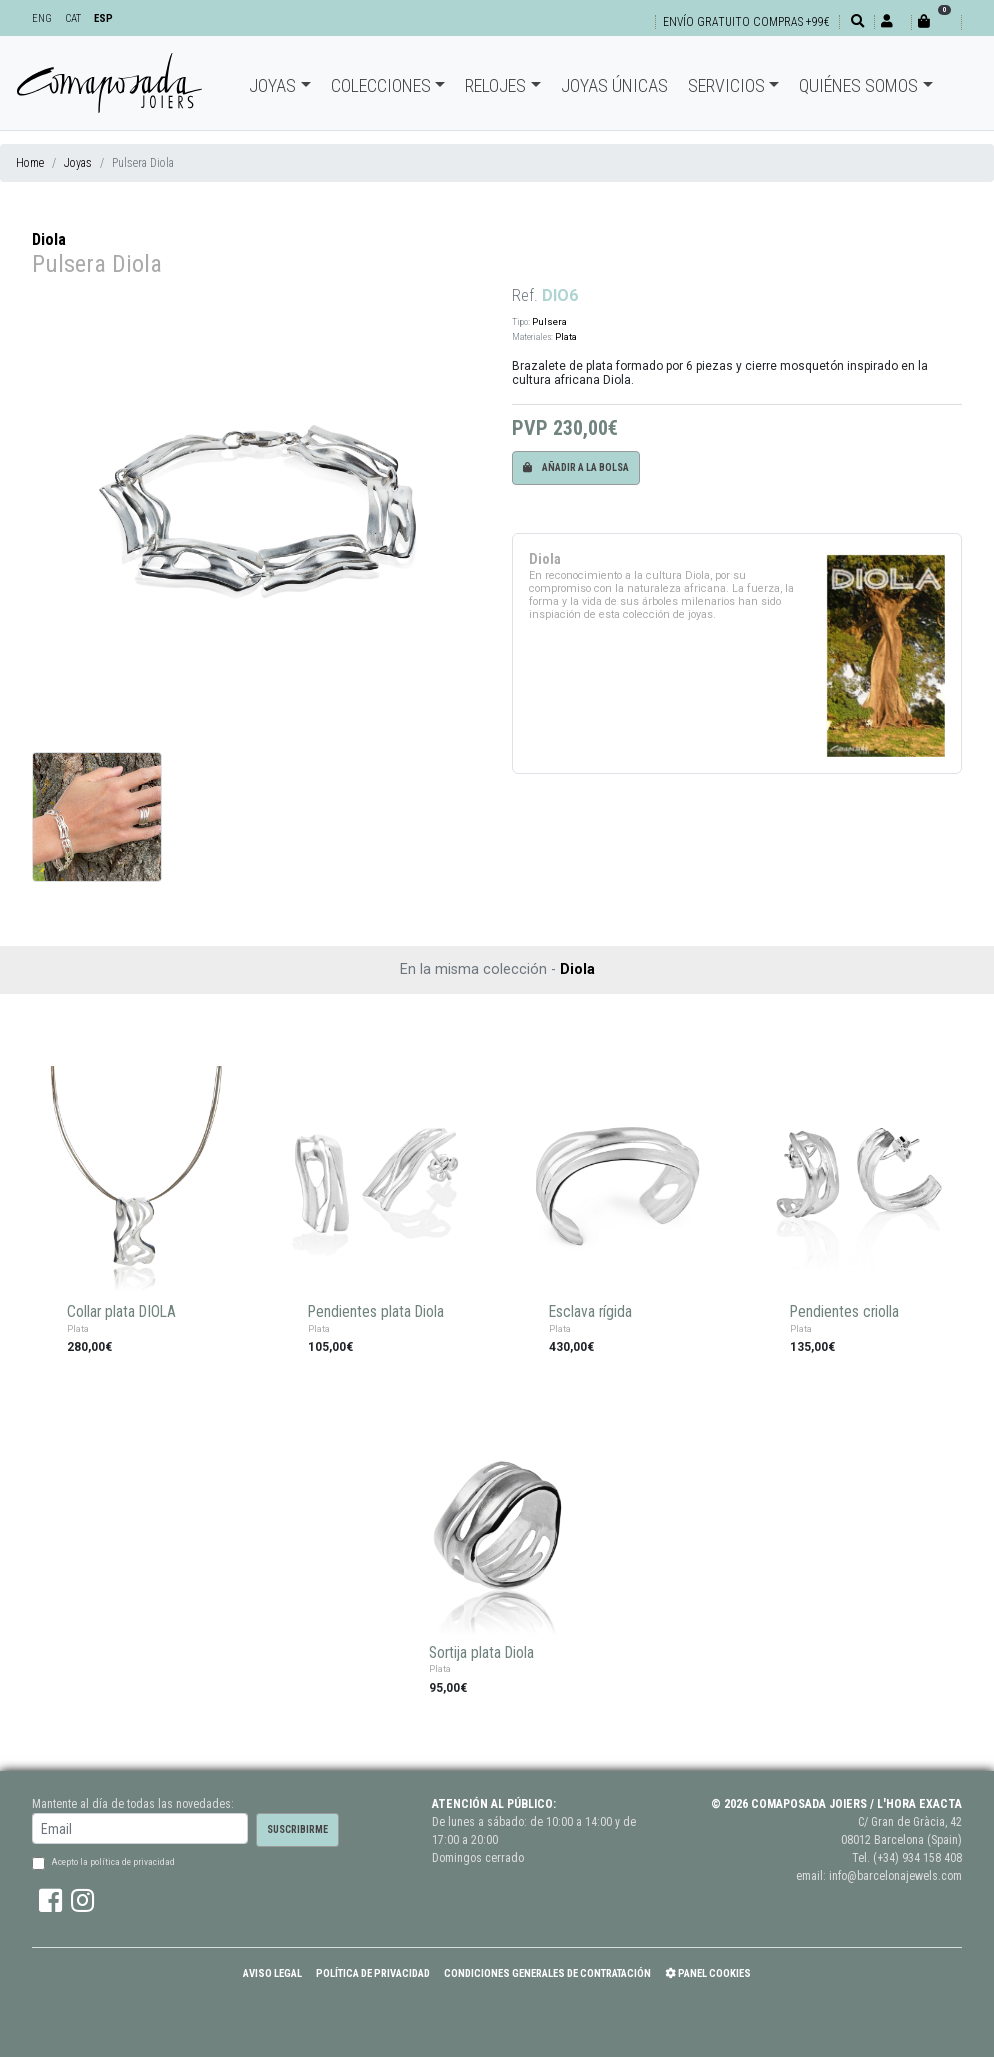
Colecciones (381, 85)
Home (30, 163)
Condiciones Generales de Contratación (547, 1973)
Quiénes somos (858, 85)
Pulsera (549, 321)
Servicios (726, 85)
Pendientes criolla (844, 1312)
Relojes (495, 85)
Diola (49, 239)
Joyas (272, 85)
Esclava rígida (590, 1312)
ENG (42, 18)
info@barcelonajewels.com (895, 1876)
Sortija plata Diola (481, 1653)
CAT (73, 18)
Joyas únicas (614, 85)
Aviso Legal (272, 1973)
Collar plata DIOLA (121, 1312)
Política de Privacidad (373, 1973)
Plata (566, 336)
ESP (103, 18)
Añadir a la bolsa (576, 467)
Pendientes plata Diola (376, 1312)
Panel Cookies (708, 1973)
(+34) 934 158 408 (917, 1858)
